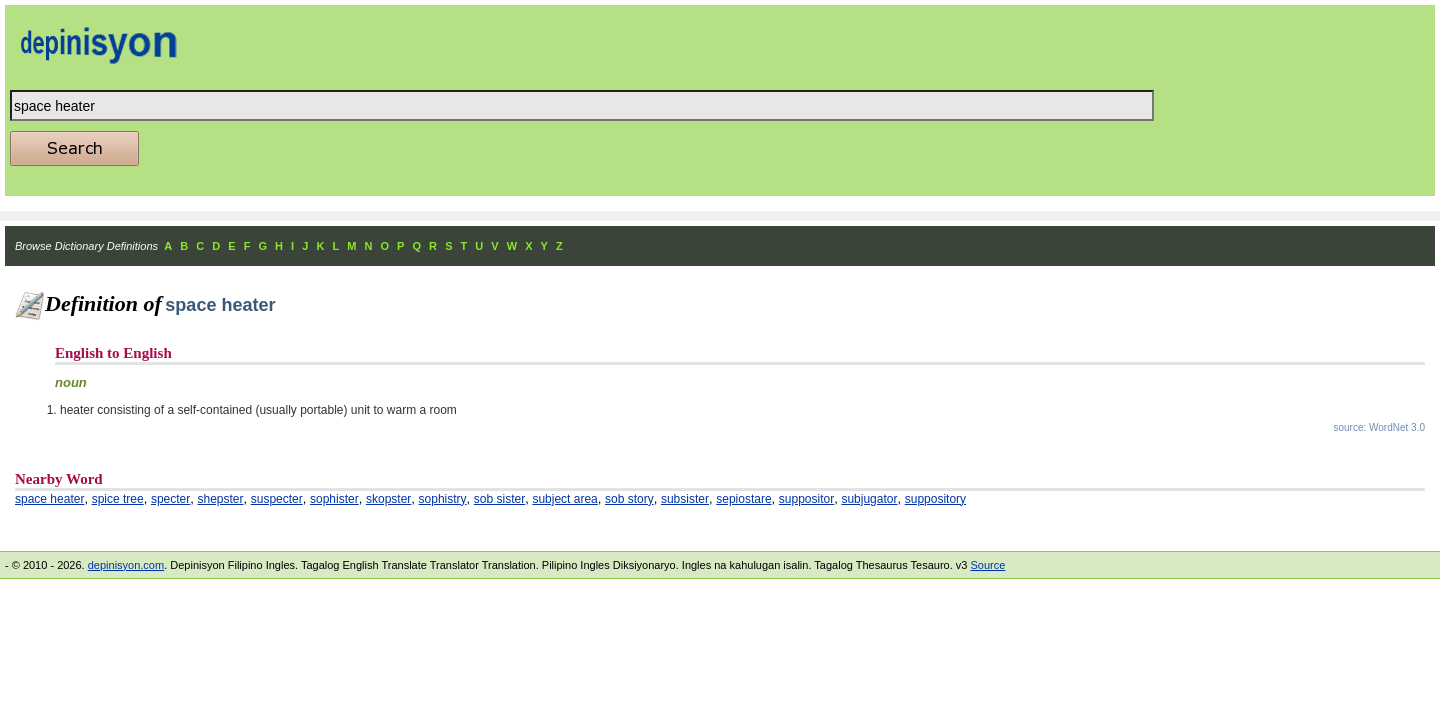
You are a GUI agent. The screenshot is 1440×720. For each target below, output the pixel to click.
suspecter (277, 499)
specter (170, 499)
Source (987, 565)
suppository (935, 499)
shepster (220, 499)
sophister (334, 499)
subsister (685, 499)
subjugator (869, 499)
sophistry (443, 499)
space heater (49, 499)
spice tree (118, 499)
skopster (388, 499)
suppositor (806, 499)
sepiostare (743, 499)
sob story (629, 499)
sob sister (499, 499)
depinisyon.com (126, 565)
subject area (564, 499)
